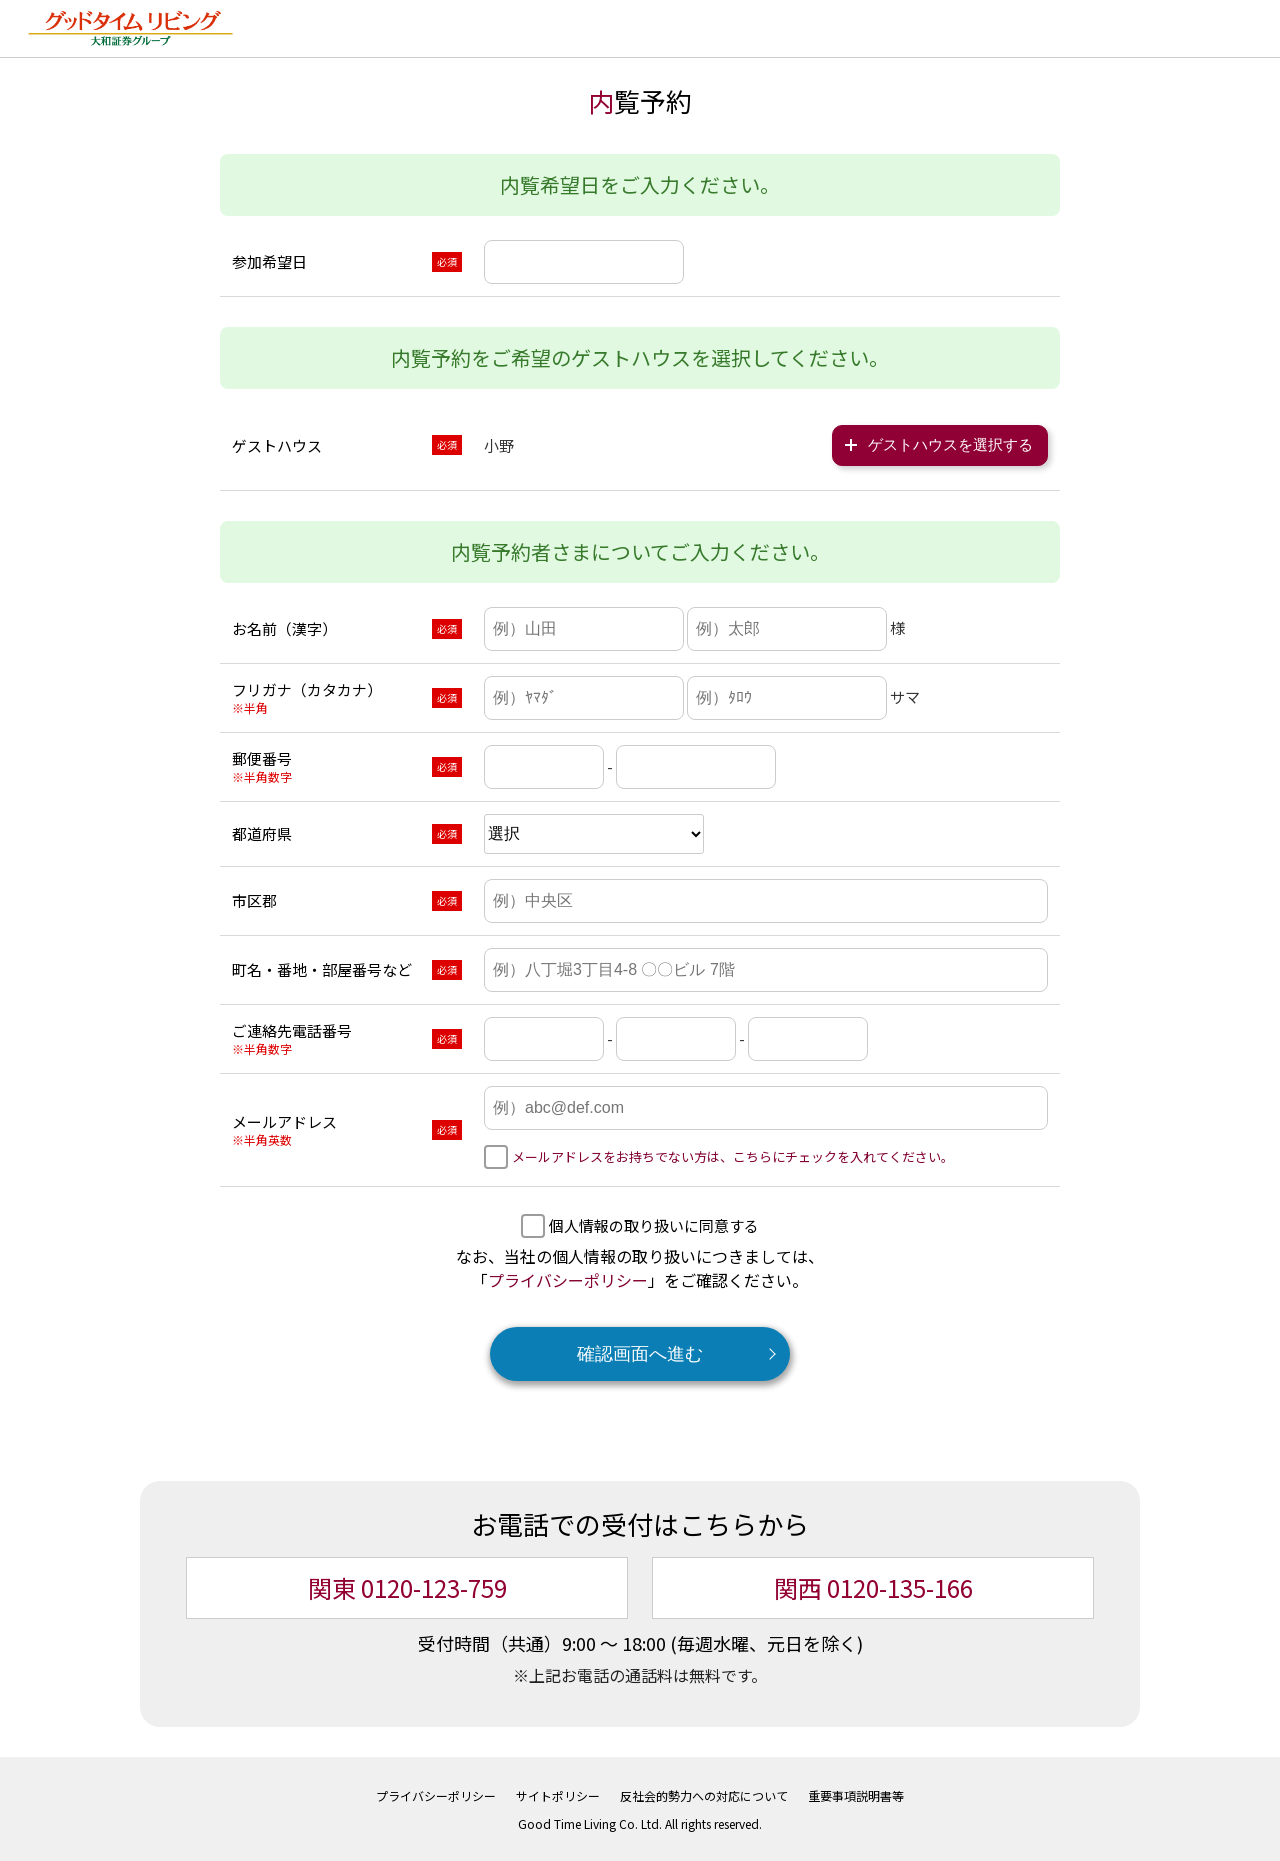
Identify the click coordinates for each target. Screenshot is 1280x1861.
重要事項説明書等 (856, 1793)
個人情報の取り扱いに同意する (654, 1223)
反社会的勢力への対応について (704, 1793)
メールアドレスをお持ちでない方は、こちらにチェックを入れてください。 (733, 1154)
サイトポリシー (558, 1793)
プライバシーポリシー (568, 1278)
